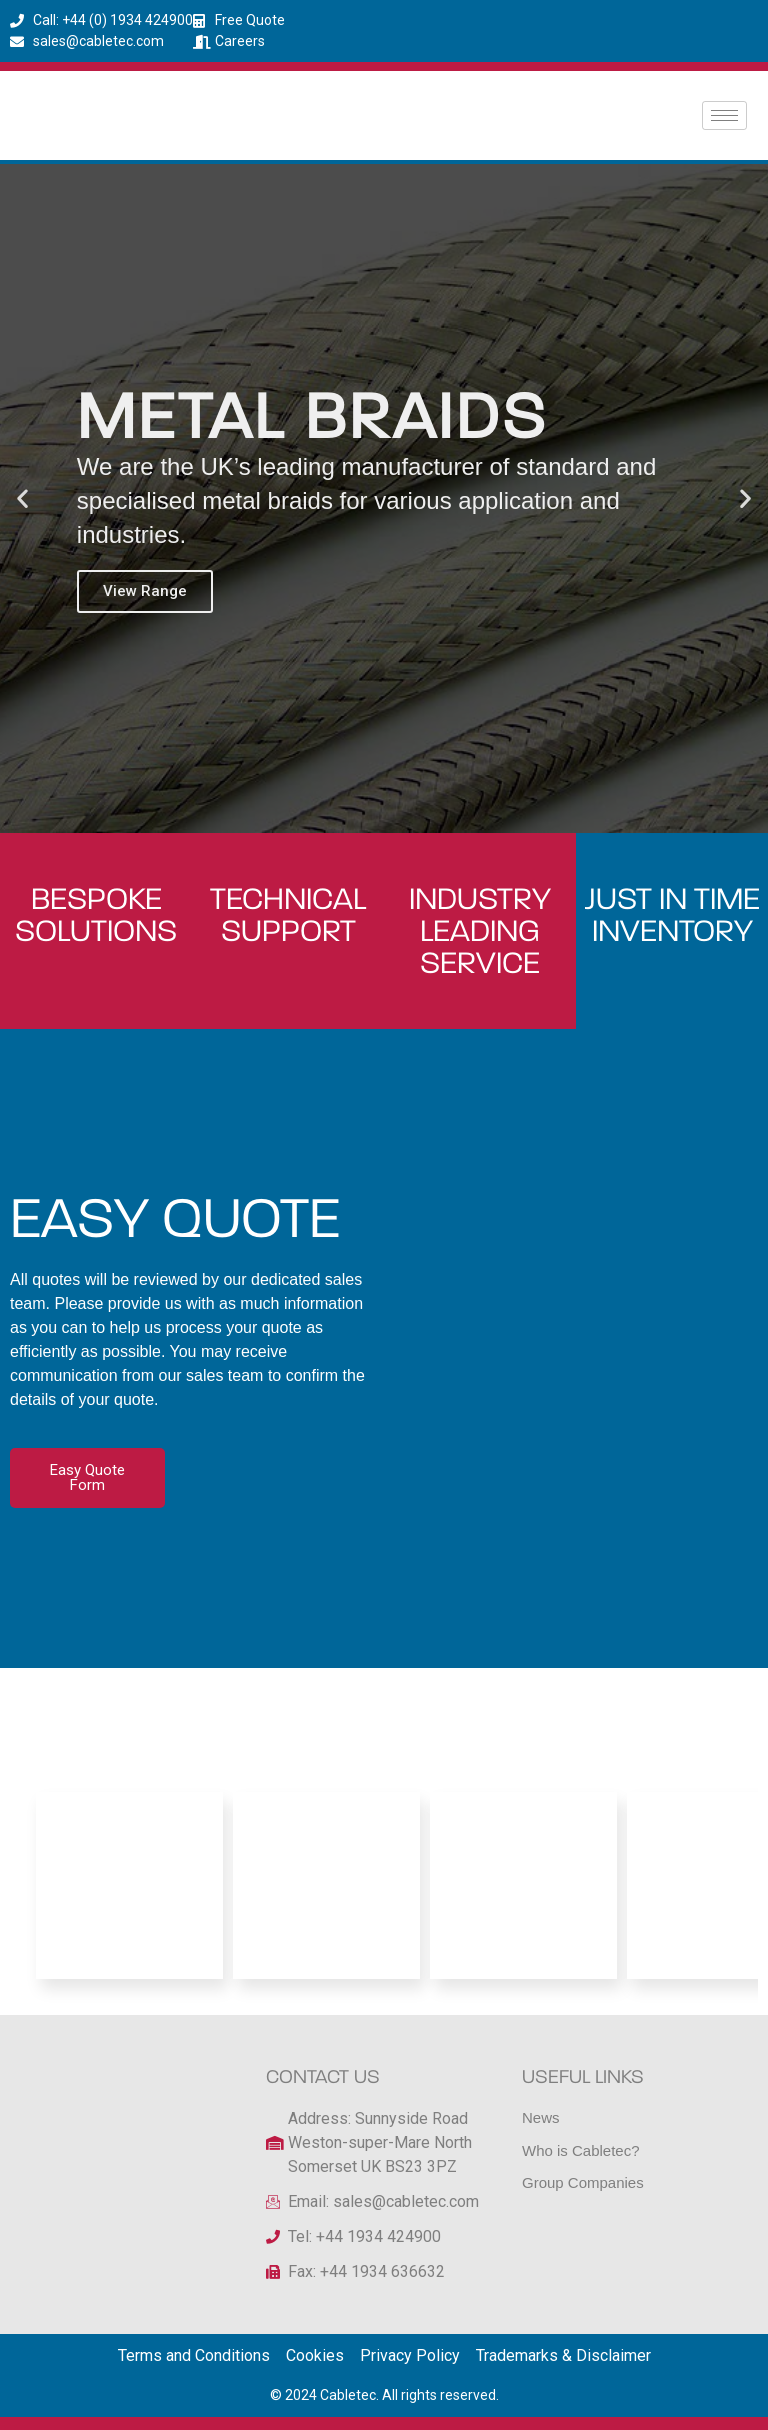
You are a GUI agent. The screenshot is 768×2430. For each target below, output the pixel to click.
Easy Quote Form (86, 1477)
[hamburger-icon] (724, 115)
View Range (145, 591)
